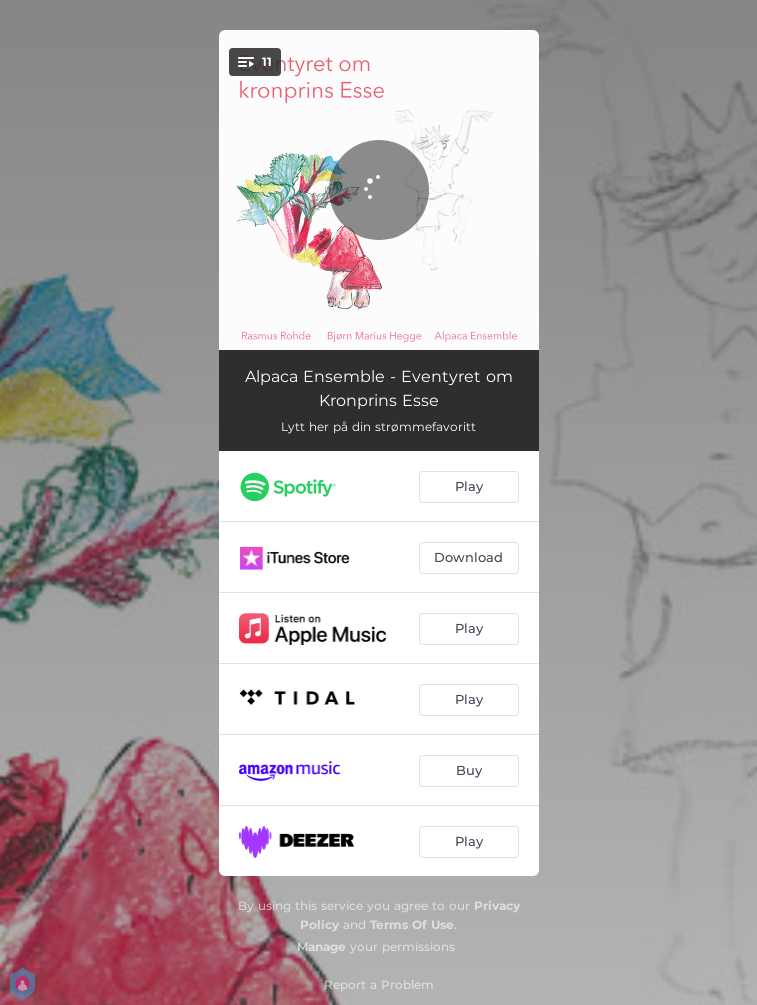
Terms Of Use (412, 924)
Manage (321, 946)
